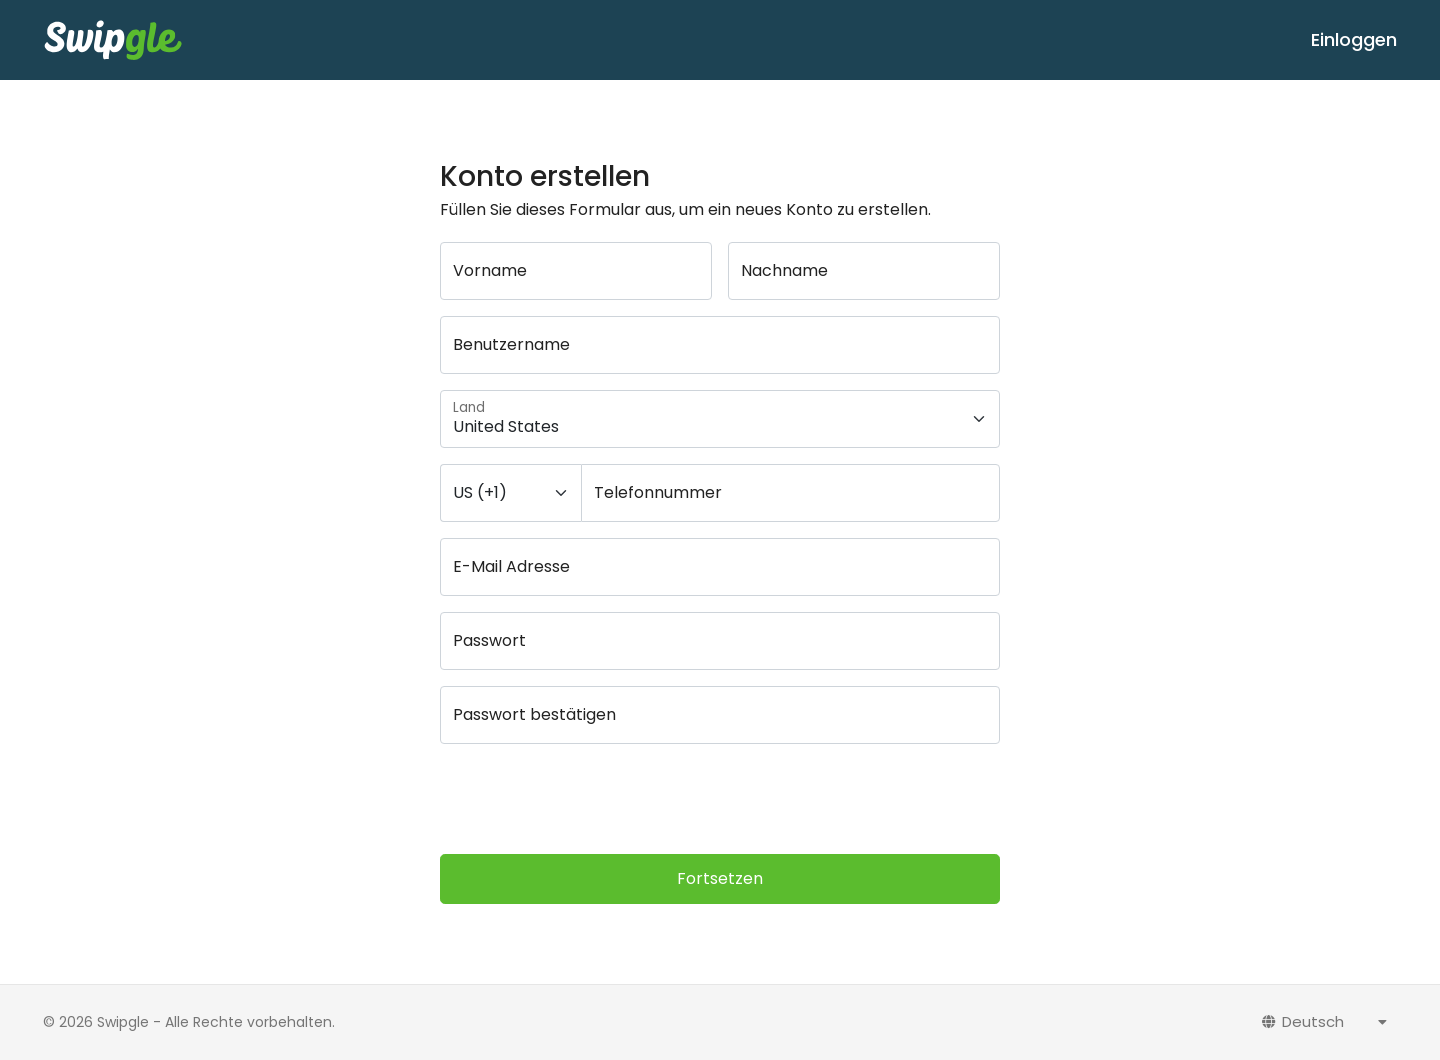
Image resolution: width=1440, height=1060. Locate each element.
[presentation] (592, 799)
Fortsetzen (720, 878)
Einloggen (1354, 39)
